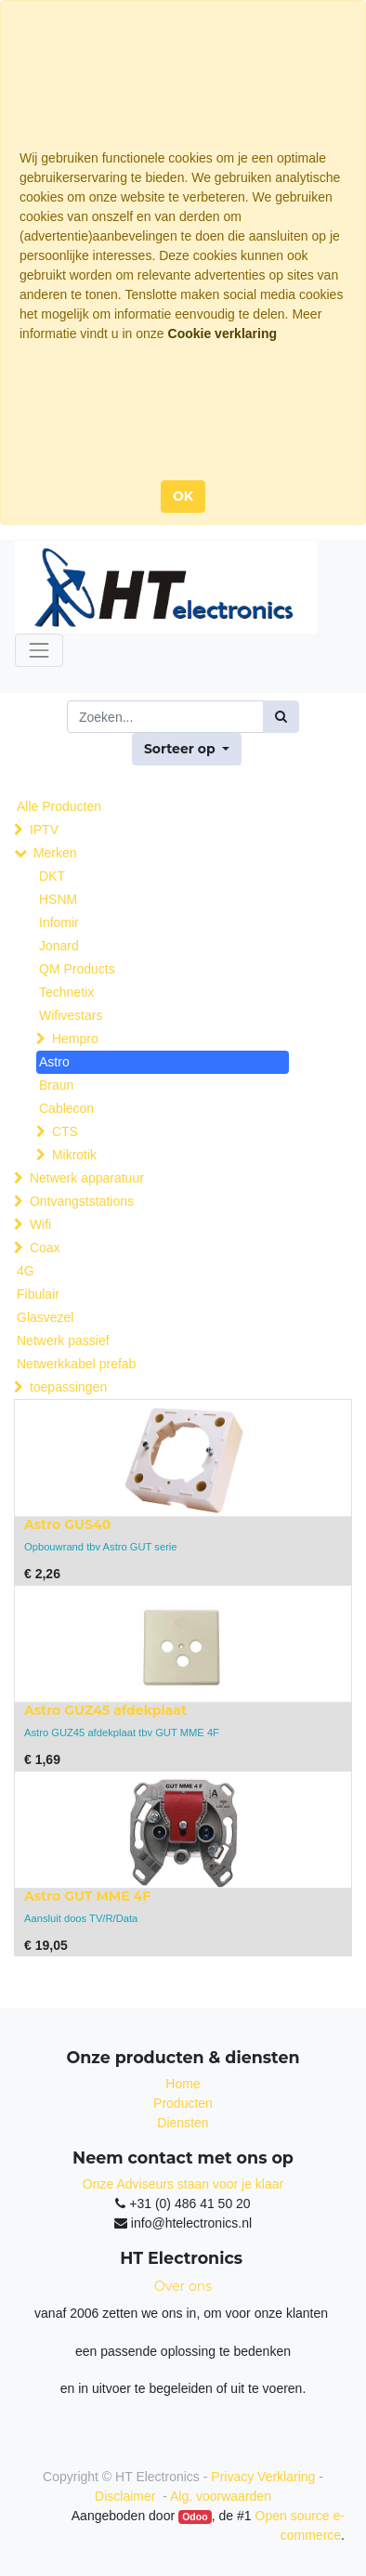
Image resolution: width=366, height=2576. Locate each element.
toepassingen (68, 1387)
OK (183, 496)
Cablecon (66, 1108)
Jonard (59, 945)
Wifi (40, 1224)
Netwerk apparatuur (87, 1177)
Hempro (75, 1038)
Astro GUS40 (67, 1524)
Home (182, 2083)
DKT (52, 876)
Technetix (66, 992)
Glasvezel (45, 1317)
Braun (56, 1085)
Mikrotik (74, 1154)
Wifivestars (70, 1015)
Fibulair (38, 1294)
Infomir (59, 922)
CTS (65, 1131)
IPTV (44, 829)
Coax (45, 1247)
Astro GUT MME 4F (87, 1896)
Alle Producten (59, 806)
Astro (54, 1061)
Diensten (182, 2122)
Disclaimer (127, 2496)
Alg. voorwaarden (220, 2496)
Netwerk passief (63, 1340)
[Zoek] (281, 716)
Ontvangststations (82, 1201)
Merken (55, 852)
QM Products (77, 968)
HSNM (58, 899)
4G (25, 1270)
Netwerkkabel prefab (76, 1363)
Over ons (183, 2286)
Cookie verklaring (223, 333)
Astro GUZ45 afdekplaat (105, 1710)
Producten (183, 2103)
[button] (187, 749)
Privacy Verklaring (263, 2476)
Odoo (194, 2516)
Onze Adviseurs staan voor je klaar (183, 2184)
